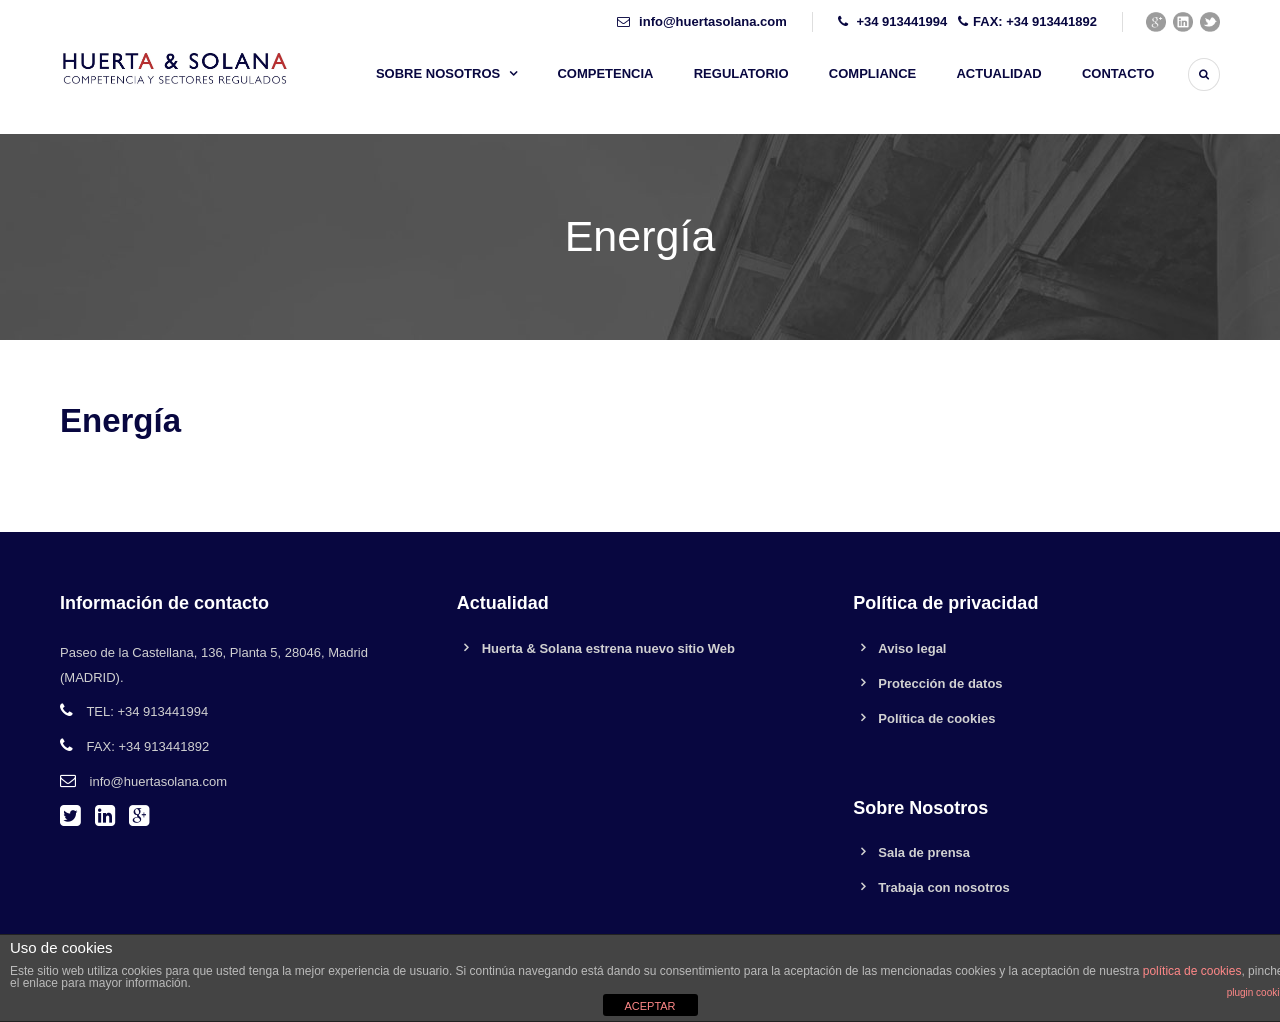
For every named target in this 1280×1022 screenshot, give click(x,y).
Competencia (605, 73)
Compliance (872, 73)
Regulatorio (741, 73)
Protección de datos (940, 683)
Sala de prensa (924, 852)
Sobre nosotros (438, 73)
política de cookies (1192, 971)
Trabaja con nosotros (943, 887)
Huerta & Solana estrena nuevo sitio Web (608, 648)
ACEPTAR (649, 1006)
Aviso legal (912, 648)
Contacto (1118, 73)
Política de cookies (936, 718)
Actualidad (998, 73)
